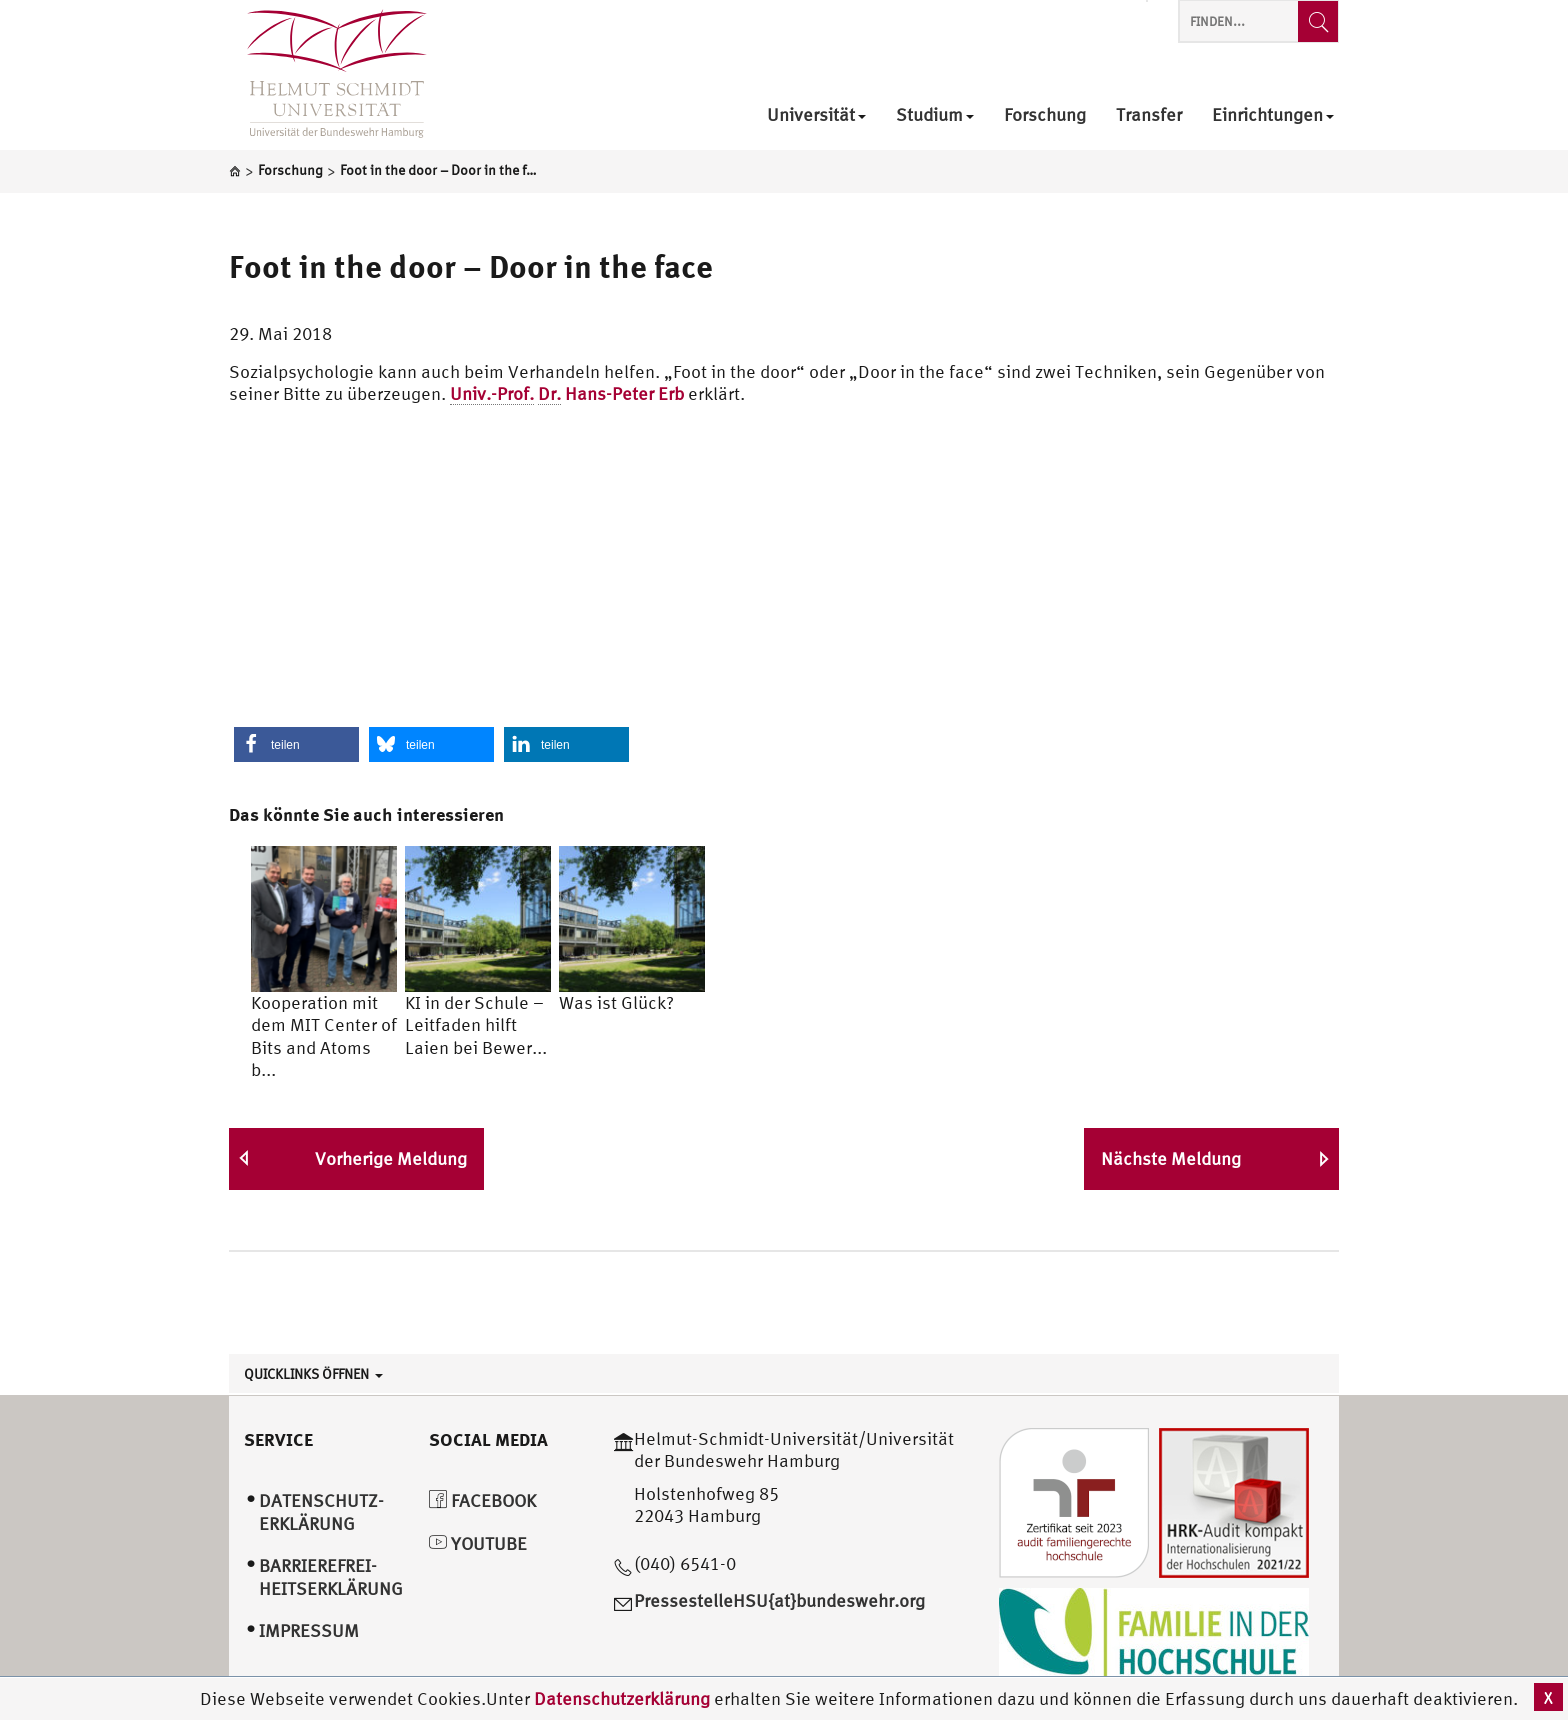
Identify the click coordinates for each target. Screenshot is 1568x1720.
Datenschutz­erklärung (321, 1512)
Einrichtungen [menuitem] (1273, 115)
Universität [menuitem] (816, 115)
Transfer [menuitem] (1149, 115)
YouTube (478, 1543)
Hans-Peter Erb (567, 394)
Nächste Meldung (1171, 1158)
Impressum (309, 1630)
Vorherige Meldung (391, 1158)
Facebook (482, 1500)
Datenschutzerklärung (622, 1698)
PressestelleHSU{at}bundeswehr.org (779, 1600)
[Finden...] (1318, 21)
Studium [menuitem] (935, 115)
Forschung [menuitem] (1045, 115)
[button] (296, 744)
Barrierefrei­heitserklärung (331, 1577)
